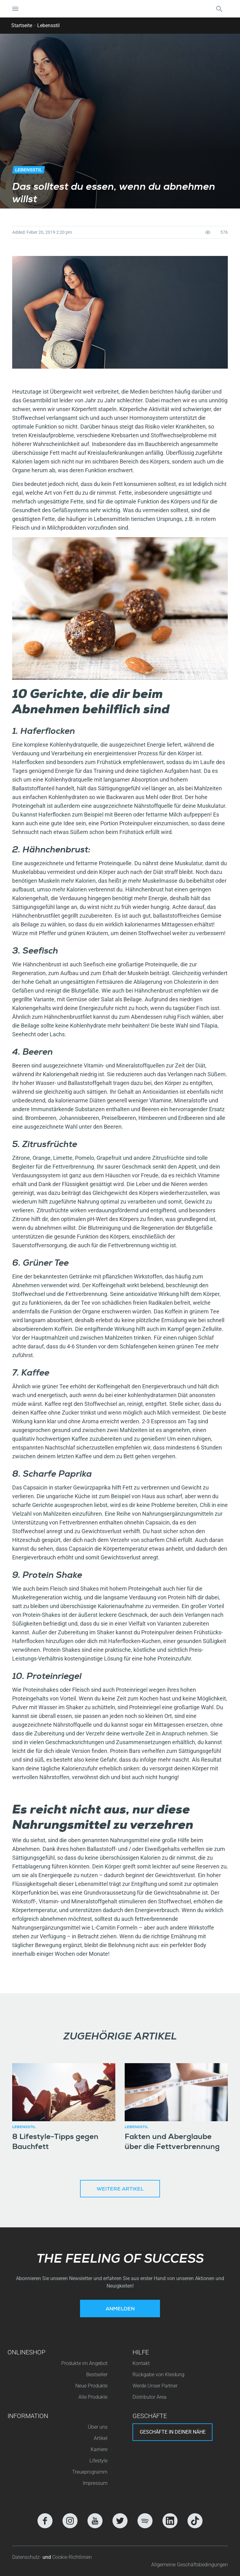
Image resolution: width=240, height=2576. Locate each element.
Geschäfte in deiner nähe (173, 2432)
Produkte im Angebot (84, 2363)
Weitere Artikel (120, 2189)
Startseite (21, 25)
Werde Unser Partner (155, 2386)
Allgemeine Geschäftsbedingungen (189, 2565)
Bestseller (97, 2374)
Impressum (95, 2483)
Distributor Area (149, 2397)
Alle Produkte (93, 2397)
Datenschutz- (27, 2557)
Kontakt (141, 2363)
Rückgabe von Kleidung (158, 2374)
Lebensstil (48, 25)
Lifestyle (98, 2461)
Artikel (101, 2438)
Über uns (98, 2427)
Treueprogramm (90, 2472)
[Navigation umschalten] (15, 8)
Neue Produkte (91, 2386)
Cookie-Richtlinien (72, 2557)
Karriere (99, 2449)
